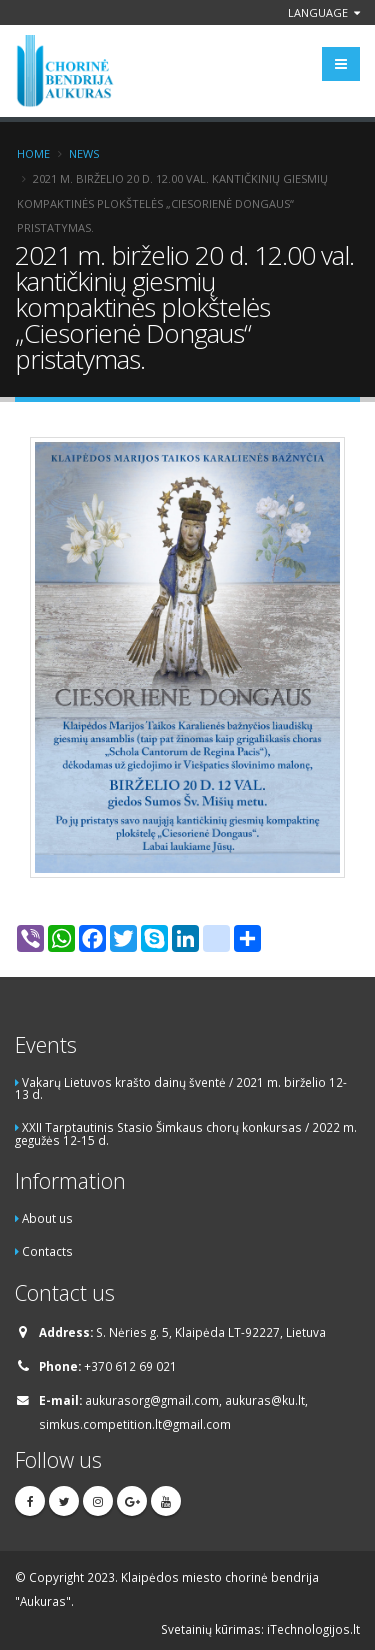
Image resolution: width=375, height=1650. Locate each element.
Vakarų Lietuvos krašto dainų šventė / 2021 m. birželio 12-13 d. (181, 1088)
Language (324, 12)
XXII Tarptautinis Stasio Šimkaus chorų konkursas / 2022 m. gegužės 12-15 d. (186, 1133)
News (84, 153)
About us (47, 1218)
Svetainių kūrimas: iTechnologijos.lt (260, 1629)
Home (33, 153)
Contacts (47, 1251)
